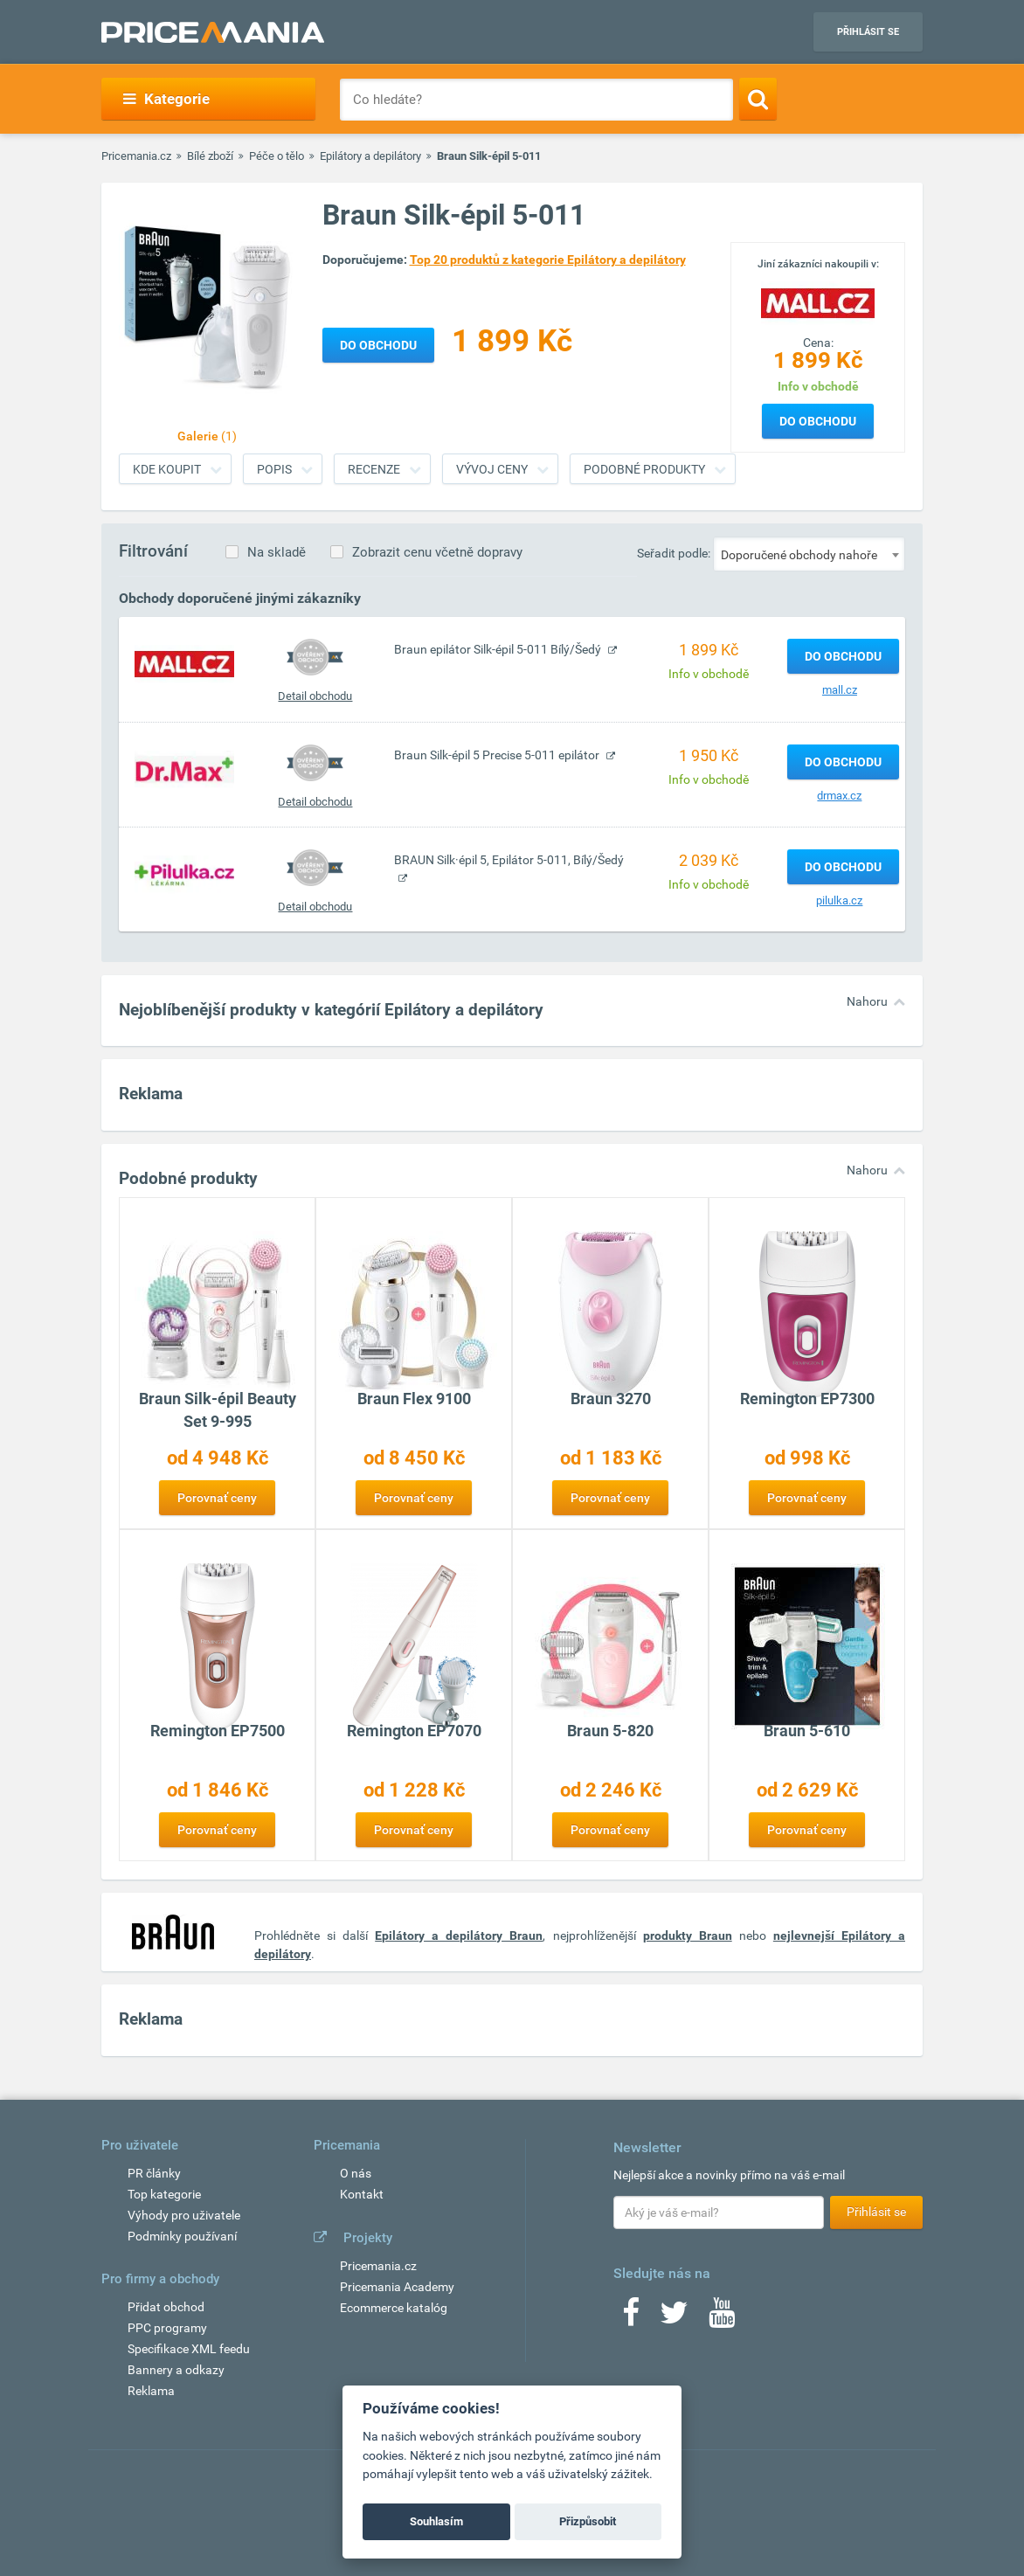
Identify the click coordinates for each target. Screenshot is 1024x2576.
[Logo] (818, 301)
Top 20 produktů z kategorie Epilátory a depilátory (548, 260)
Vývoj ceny (492, 469)
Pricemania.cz (136, 156)
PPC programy (167, 2328)
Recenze (374, 469)
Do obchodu (817, 421)
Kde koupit (167, 469)
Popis (274, 469)
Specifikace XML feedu (189, 2349)
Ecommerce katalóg (393, 2308)
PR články (154, 2173)
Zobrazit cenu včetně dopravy (437, 552)
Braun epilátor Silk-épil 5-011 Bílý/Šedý (499, 649)
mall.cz (839, 689)
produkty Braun (687, 1935)
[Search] (758, 99)
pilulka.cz (839, 900)
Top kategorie (164, 2194)
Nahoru (867, 1001)
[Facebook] (630, 2318)
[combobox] (809, 554)
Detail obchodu (315, 696)
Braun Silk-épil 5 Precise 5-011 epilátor (498, 755)
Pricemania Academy (397, 2287)
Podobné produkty (644, 469)
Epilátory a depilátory (370, 156)
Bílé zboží (210, 156)
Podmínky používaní (182, 2236)
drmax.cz (839, 795)
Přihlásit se (868, 32)
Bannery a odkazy (176, 2370)
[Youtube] (722, 2318)
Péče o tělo (276, 156)
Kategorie (166, 98)
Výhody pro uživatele (184, 2215)
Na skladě (276, 552)
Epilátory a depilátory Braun (459, 1935)
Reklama (151, 2391)
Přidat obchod (166, 2307)
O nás (355, 2173)
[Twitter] (674, 2318)
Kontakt (362, 2194)
